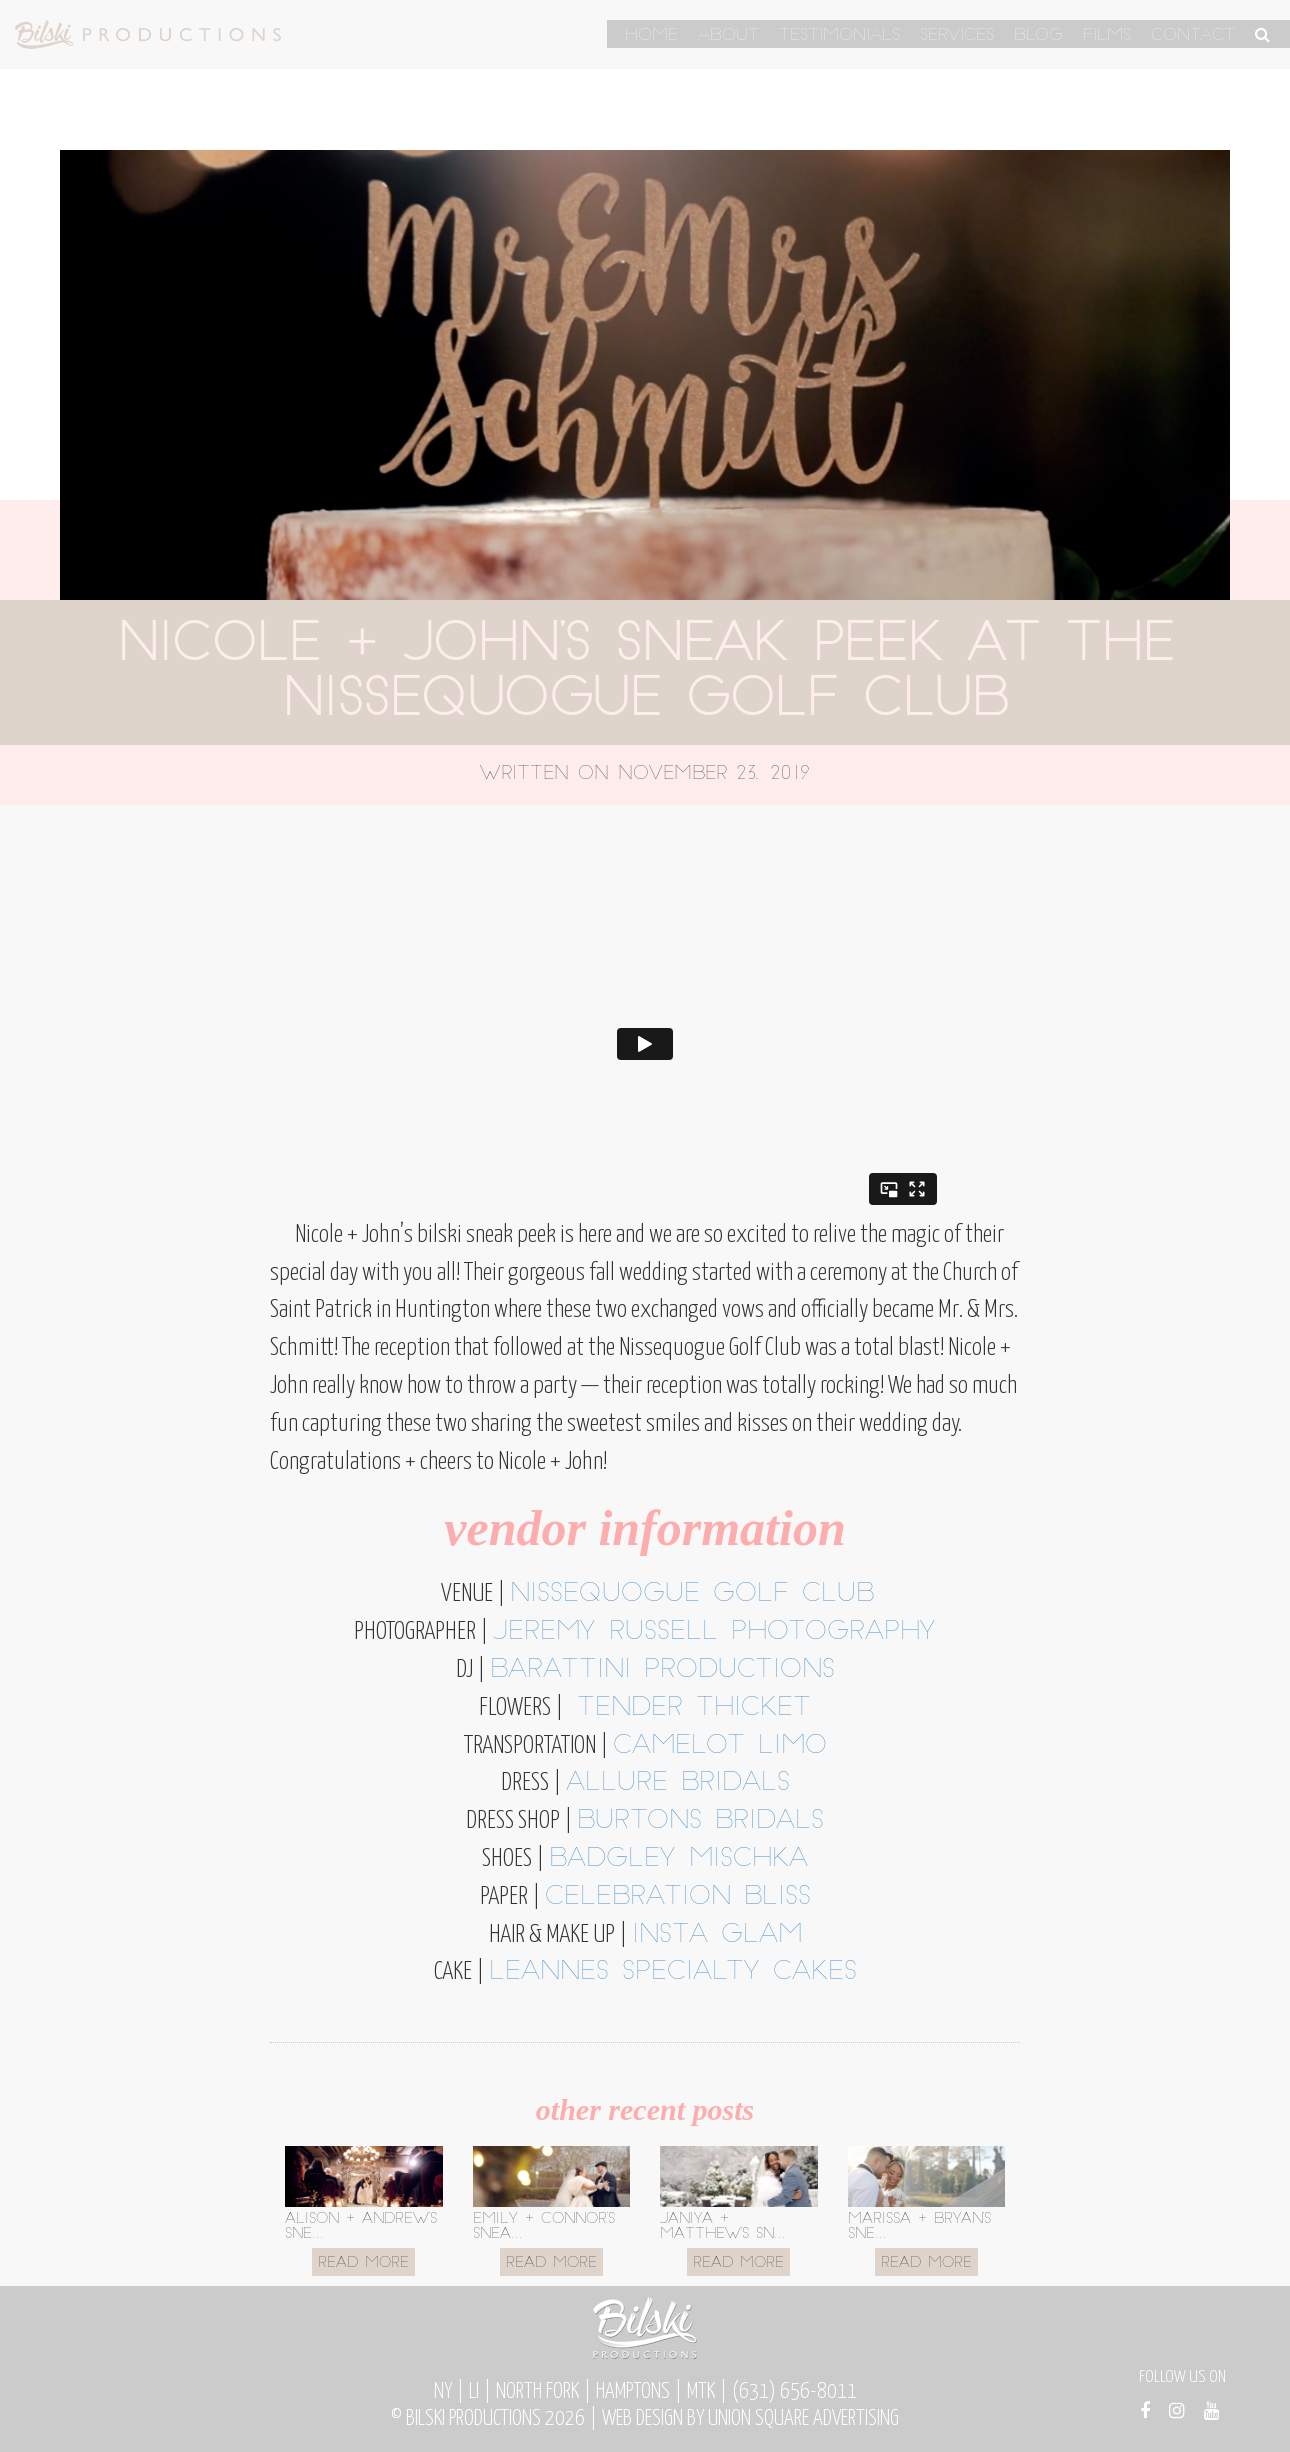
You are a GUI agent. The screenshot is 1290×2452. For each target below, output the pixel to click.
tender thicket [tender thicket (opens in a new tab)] (687, 1708)
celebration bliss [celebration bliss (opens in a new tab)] (678, 1897)
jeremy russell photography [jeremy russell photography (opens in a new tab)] (714, 1632)
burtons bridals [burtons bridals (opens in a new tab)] (700, 1821)
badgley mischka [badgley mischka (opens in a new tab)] (678, 1859)
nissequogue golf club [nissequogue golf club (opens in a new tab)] (692, 1594)
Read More (363, 2263)
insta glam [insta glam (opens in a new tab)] (717, 1935)
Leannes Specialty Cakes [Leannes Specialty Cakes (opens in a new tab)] (673, 1972)
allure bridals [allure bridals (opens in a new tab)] (678, 1783)
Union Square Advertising (803, 2419)
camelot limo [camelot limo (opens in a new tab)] (720, 1746)
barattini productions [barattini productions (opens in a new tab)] (662, 1670)
